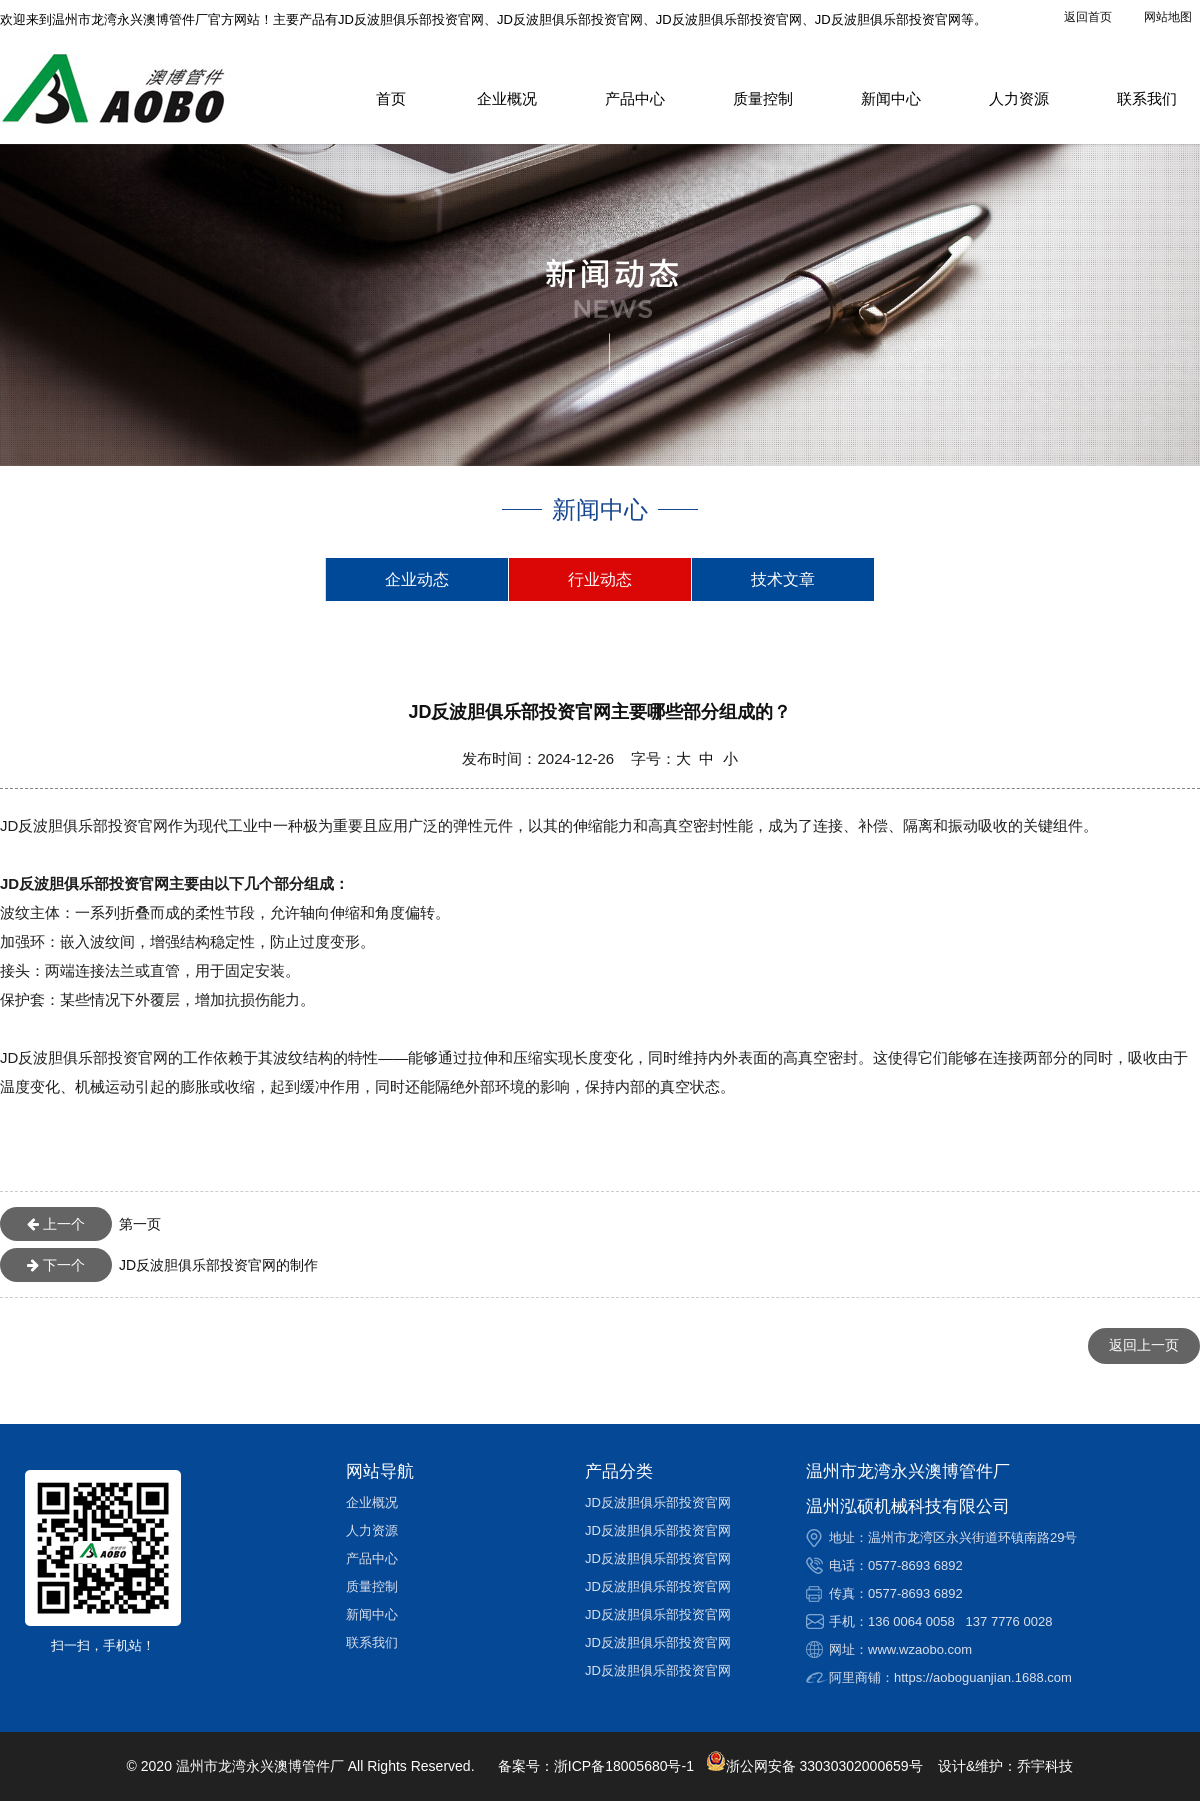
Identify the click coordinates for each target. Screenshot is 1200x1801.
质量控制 (763, 98)
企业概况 (507, 98)
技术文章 (783, 579)
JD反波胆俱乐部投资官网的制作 (159, 1265)
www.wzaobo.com (920, 1649)
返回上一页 (1144, 1345)
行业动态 (600, 579)
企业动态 (417, 579)
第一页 (80, 1224)
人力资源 (1019, 98)
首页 (391, 98)
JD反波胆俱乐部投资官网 (658, 1502)
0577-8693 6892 (915, 1565)
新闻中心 (891, 98)
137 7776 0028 (1009, 1621)
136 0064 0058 (911, 1621)
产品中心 (635, 98)
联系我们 (1147, 98)
